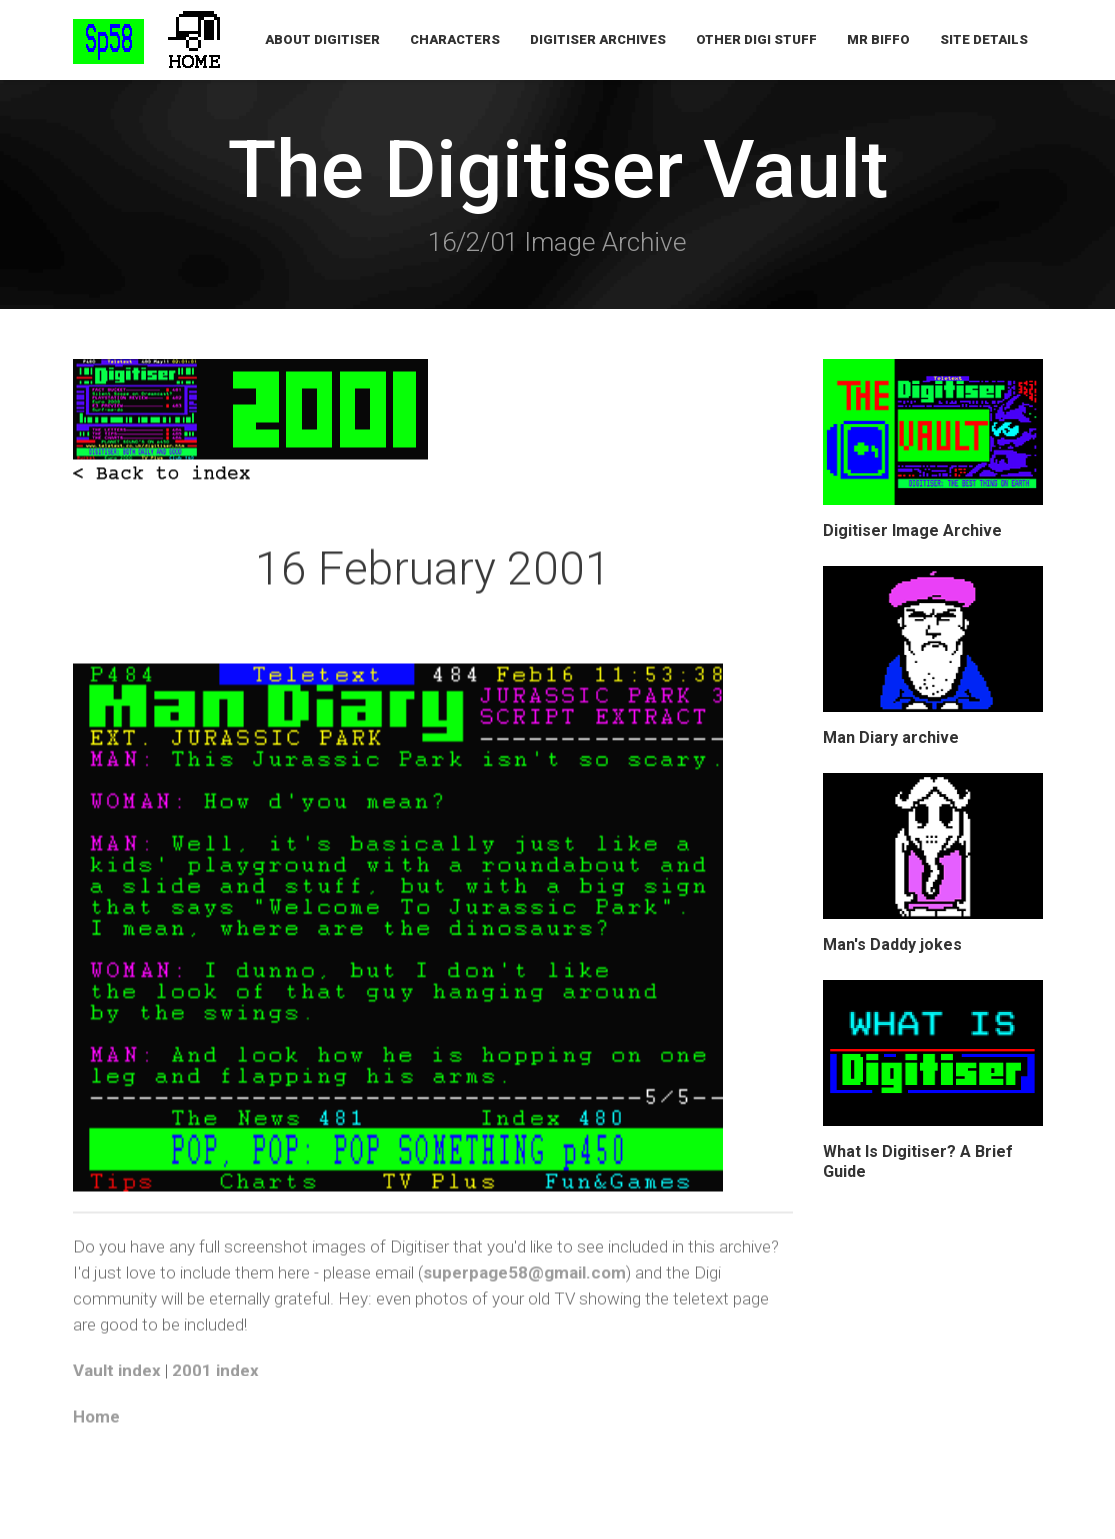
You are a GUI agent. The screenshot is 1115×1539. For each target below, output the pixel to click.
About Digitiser (322, 39)
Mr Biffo (878, 39)
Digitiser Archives (598, 39)
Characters (455, 39)
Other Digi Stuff (756, 39)
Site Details (984, 39)
